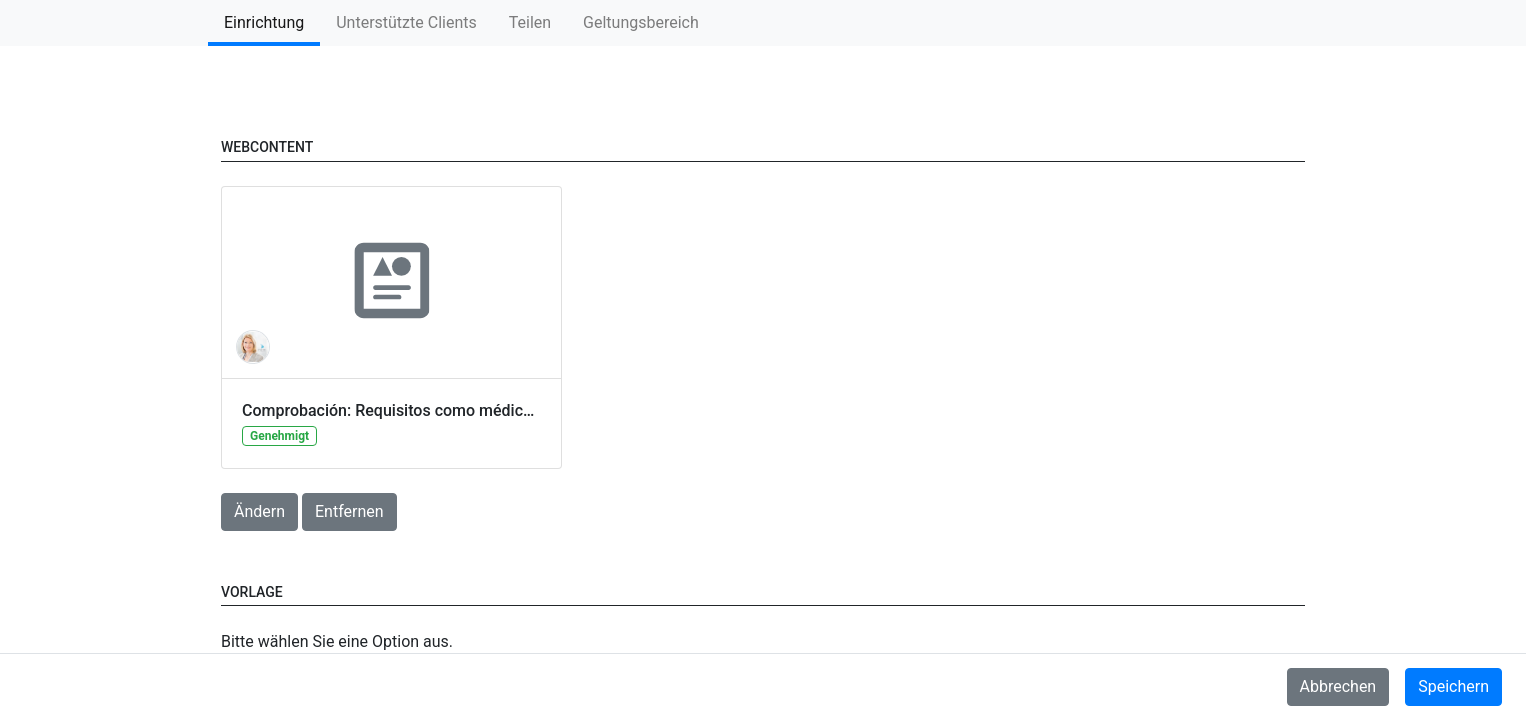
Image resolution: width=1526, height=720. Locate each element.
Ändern (259, 511)
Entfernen (349, 511)
